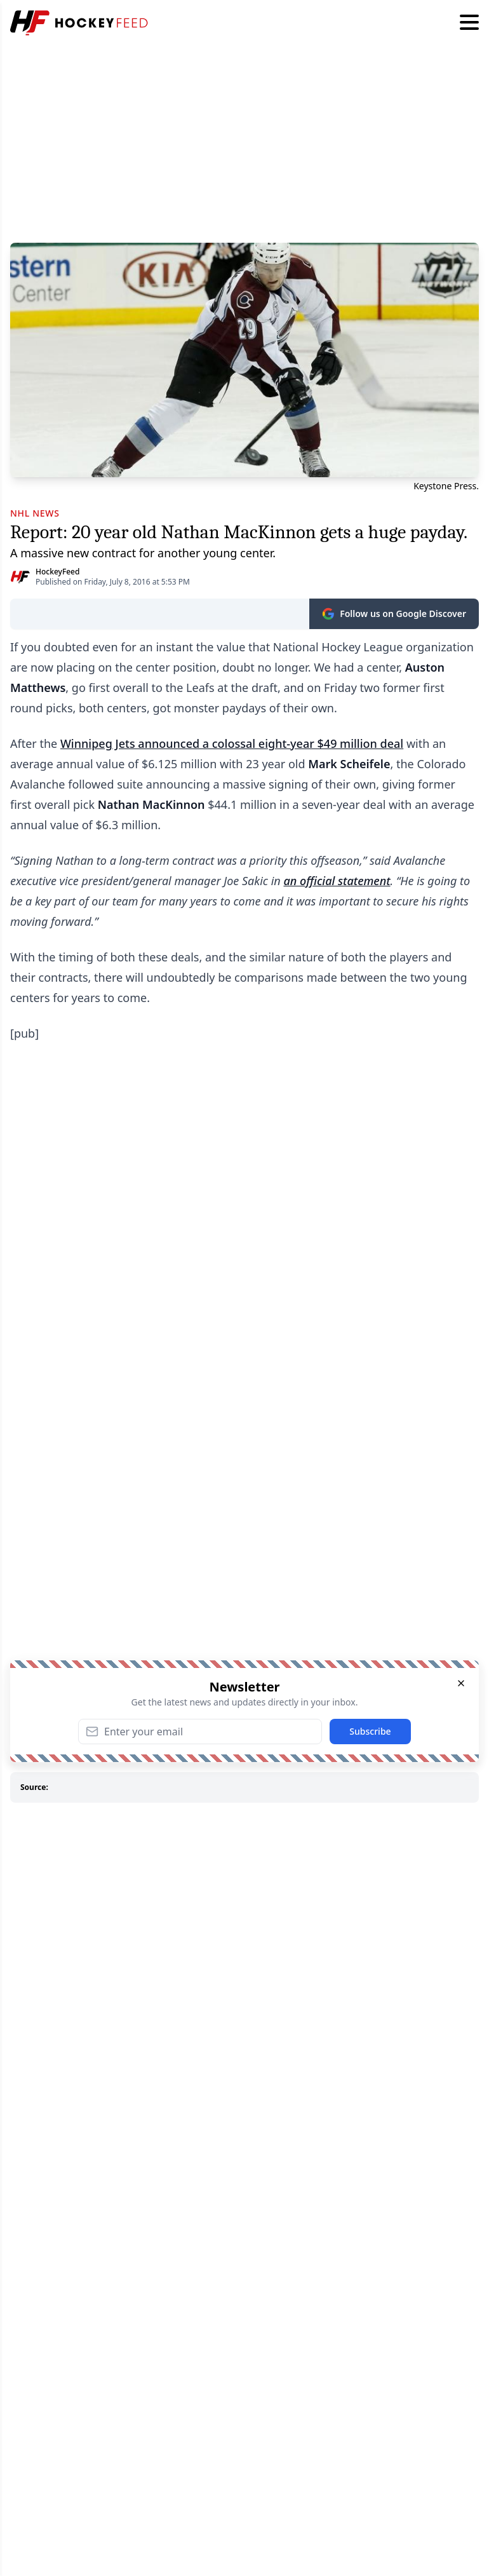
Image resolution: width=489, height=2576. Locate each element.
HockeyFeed (57, 571)
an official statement (336, 880)
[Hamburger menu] (469, 22)
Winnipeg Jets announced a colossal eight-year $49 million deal (231, 743)
